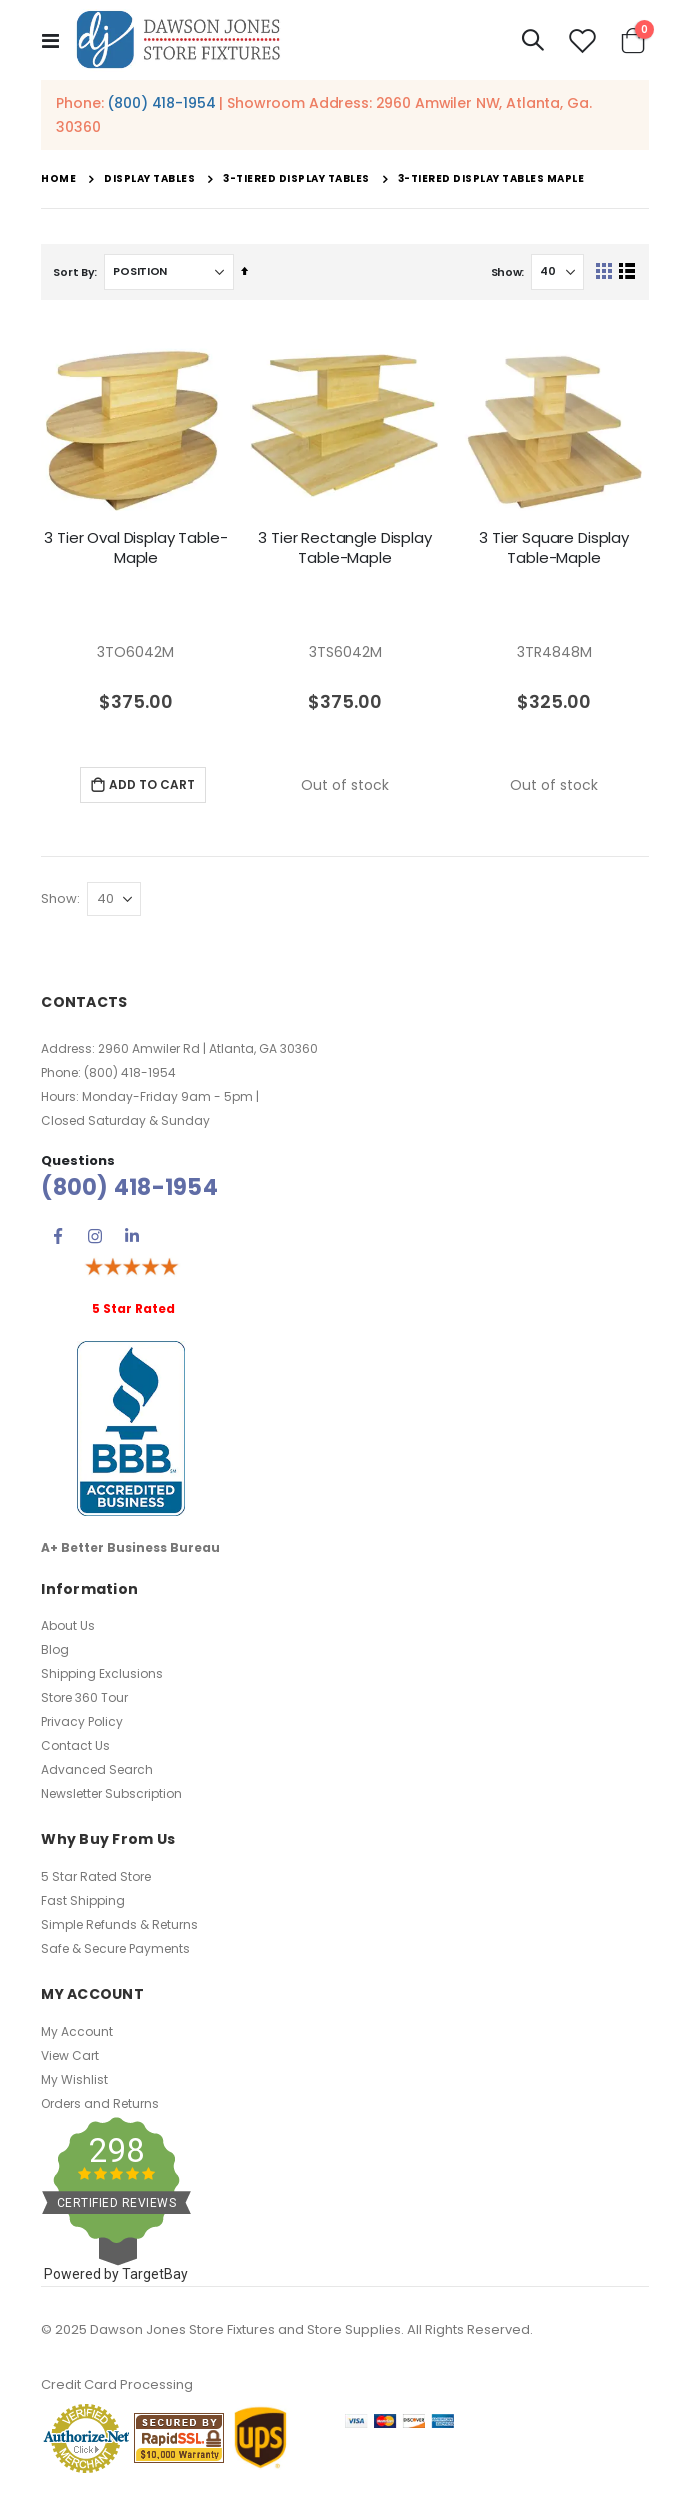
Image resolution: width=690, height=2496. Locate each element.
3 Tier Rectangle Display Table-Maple (344, 548)
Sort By (73, 272)
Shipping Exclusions (102, 1673)
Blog (55, 1649)
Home (58, 178)
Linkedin (132, 1236)
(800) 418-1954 (161, 103)
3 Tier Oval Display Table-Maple (135, 548)
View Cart (70, 2055)
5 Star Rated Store (96, 1876)
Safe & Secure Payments (115, 1948)
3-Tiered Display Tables (296, 179)
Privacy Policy (82, 1721)
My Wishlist (74, 2079)
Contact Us (75, 1745)
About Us (68, 1625)
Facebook (58, 1236)
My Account (77, 2031)
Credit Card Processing (117, 2384)
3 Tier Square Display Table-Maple (554, 548)
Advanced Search (97, 1769)
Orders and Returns (100, 2103)
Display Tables (149, 179)
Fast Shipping (83, 1900)
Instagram (95, 1236)
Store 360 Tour (84, 1697)
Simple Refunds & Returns (119, 1924)
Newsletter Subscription (111, 1793)
